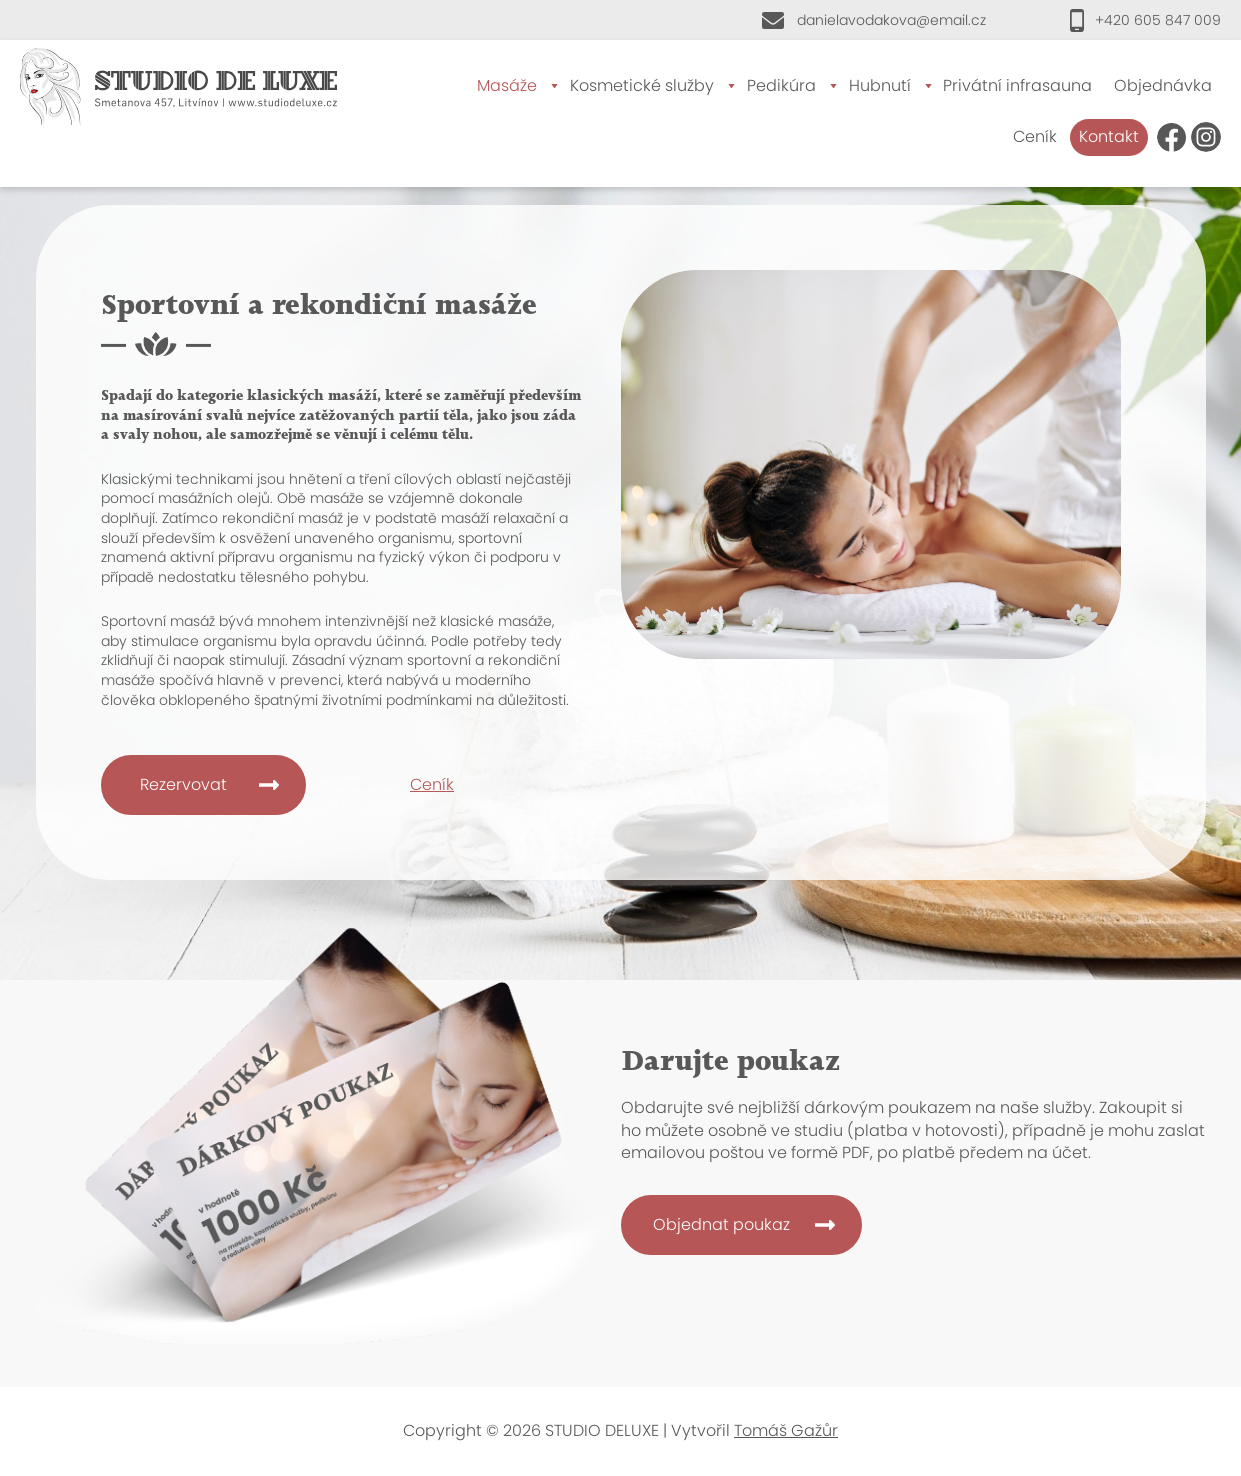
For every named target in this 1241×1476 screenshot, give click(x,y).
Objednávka (1163, 85)
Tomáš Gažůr (786, 1430)
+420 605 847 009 (1158, 20)
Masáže (507, 85)
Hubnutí (880, 85)
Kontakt (1109, 136)
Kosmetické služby (642, 85)
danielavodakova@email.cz (891, 20)
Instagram (1206, 137)
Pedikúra (781, 85)
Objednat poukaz (721, 1224)
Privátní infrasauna (1017, 85)
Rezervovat (183, 784)
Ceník (1035, 136)
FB (1172, 137)
